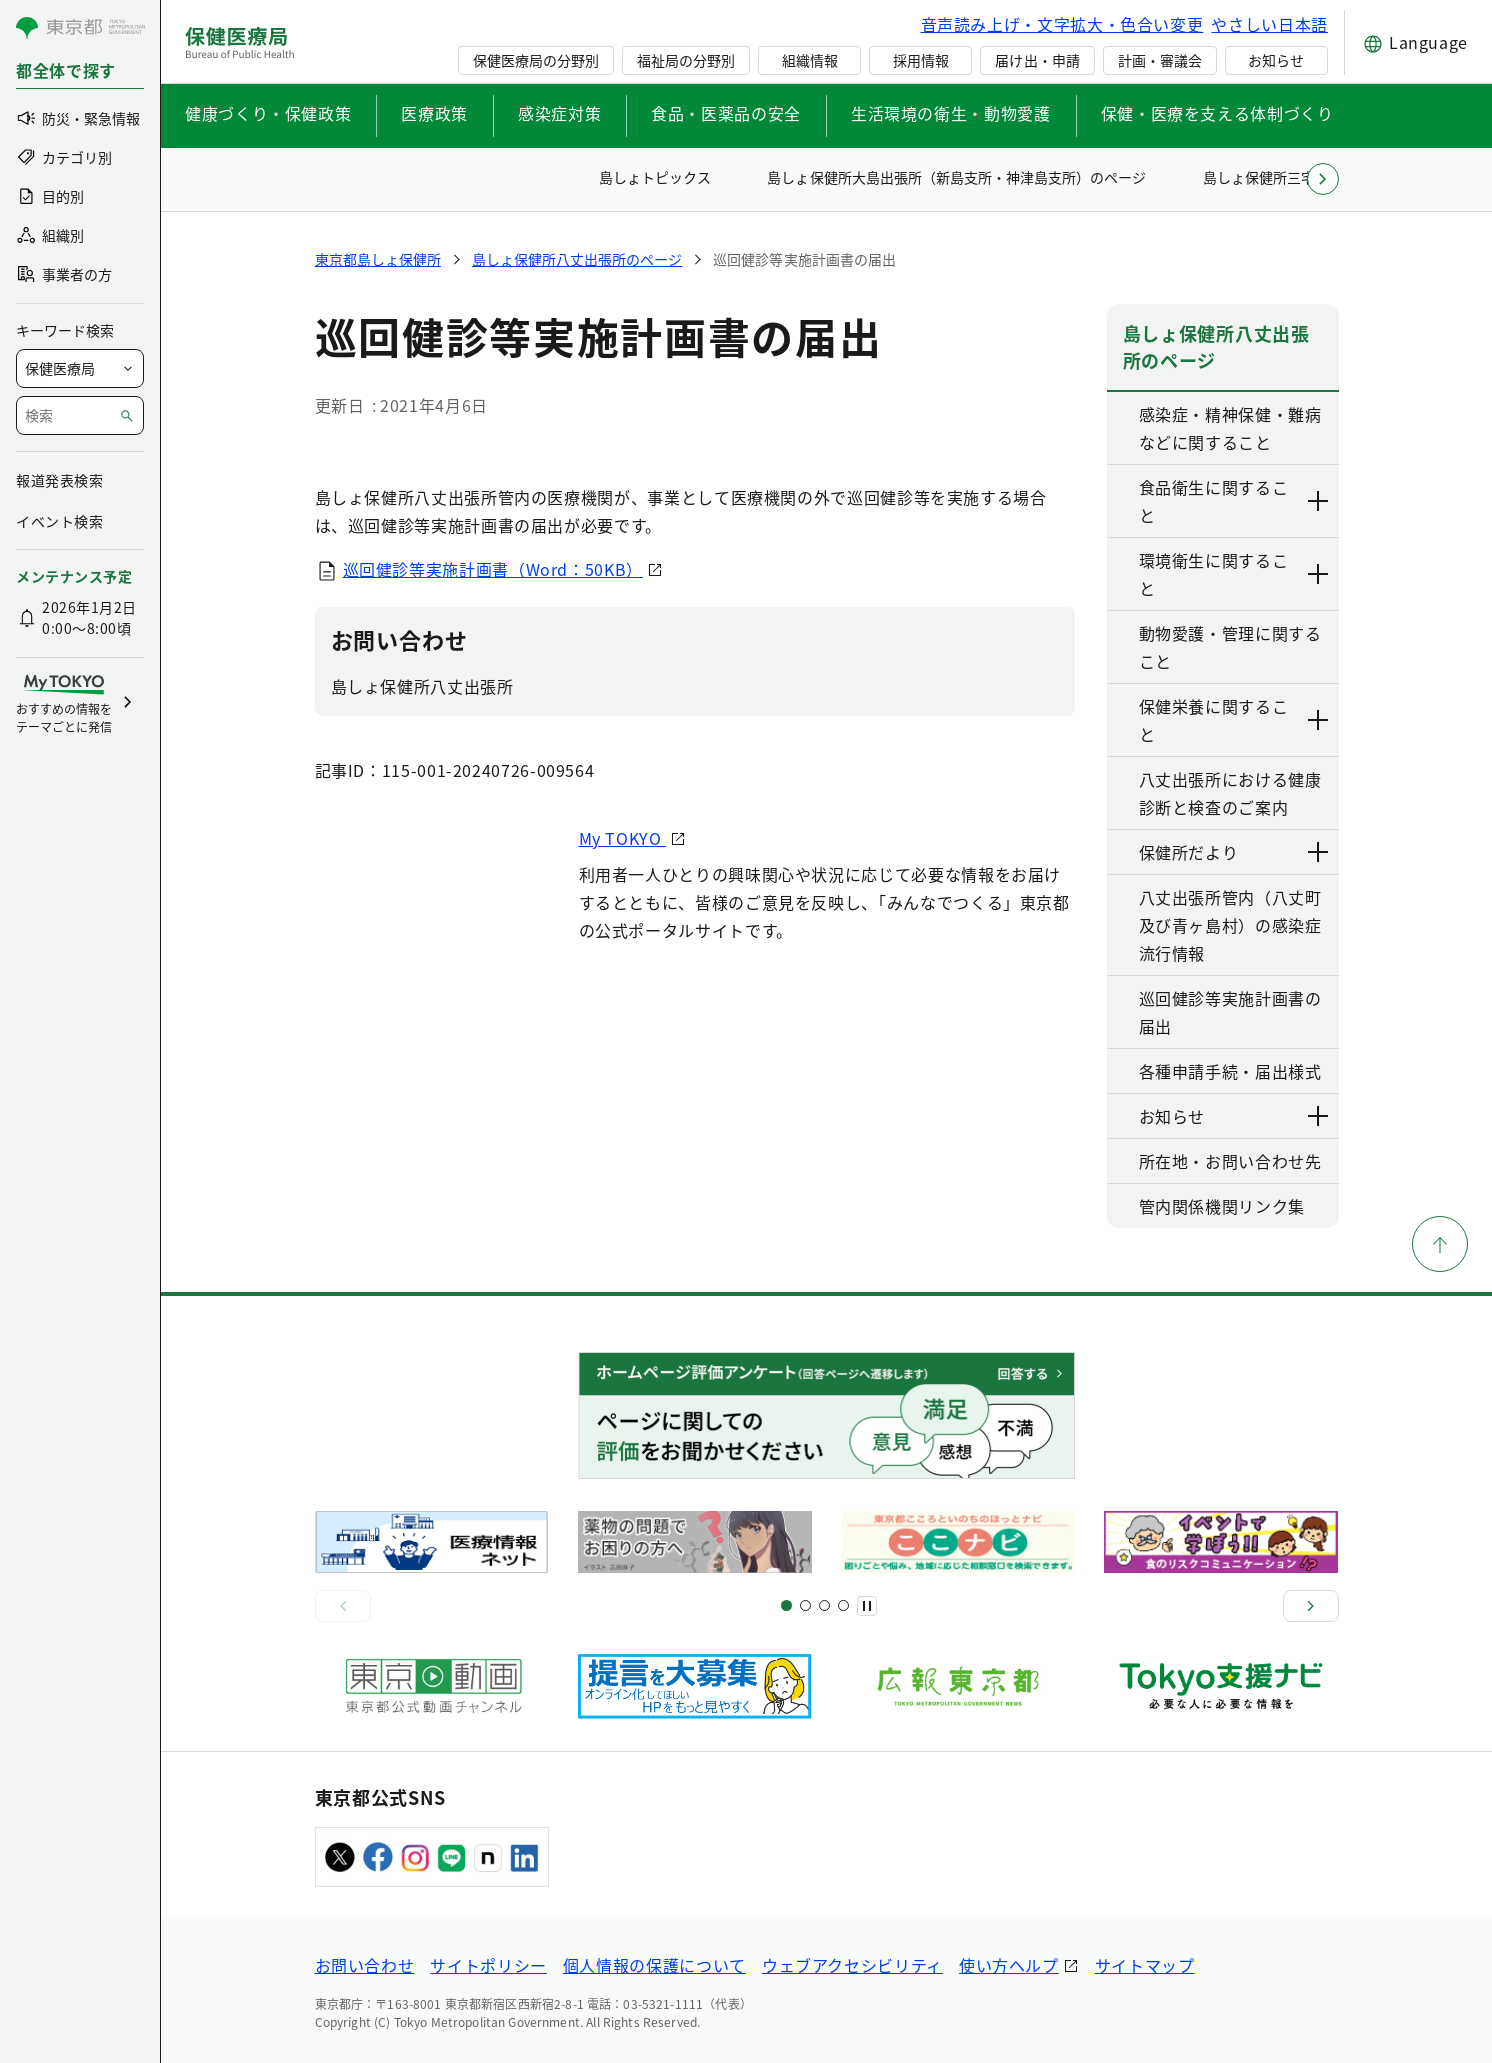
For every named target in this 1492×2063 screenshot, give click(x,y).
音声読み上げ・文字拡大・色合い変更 (1062, 24)
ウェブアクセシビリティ (852, 1965)
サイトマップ (1145, 1965)
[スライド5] (805, 1605)
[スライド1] (786, 1605)
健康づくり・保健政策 (268, 113)
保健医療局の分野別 (536, 60)
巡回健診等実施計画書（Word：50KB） (493, 569)
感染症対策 (559, 113)
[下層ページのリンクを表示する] (1319, 501)
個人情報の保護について (654, 1965)
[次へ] (1311, 1606)
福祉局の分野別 (686, 60)
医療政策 (434, 113)
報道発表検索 (59, 480)
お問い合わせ (365, 1965)
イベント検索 (59, 521)
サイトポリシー (488, 1965)
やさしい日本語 (1269, 24)
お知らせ (1276, 60)
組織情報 (810, 60)
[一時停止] (867, 1606)
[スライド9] (824, 1605)
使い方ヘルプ (1009, 1965)
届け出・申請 (1037, 60)
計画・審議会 (1160, 60)
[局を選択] (80, 368)
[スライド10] (843, 1605)
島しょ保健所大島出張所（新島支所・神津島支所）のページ (956, 177)
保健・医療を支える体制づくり (1217, 113)
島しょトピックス (655, 177)
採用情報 (921, 60)
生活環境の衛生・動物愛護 (951, 113)
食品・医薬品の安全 (726, 113)
